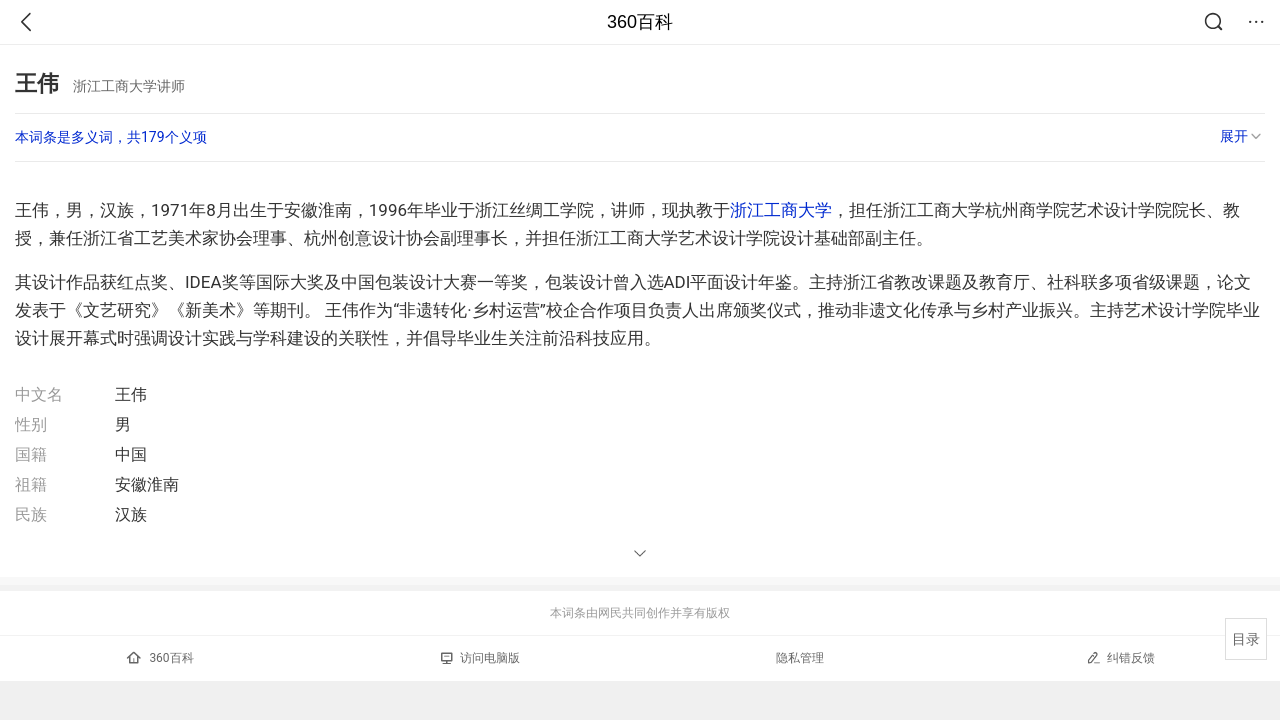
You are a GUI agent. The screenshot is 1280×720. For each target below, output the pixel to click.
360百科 (640, 22)
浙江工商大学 (781, 210)
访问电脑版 (480, 658)
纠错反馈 (1120, 657)
